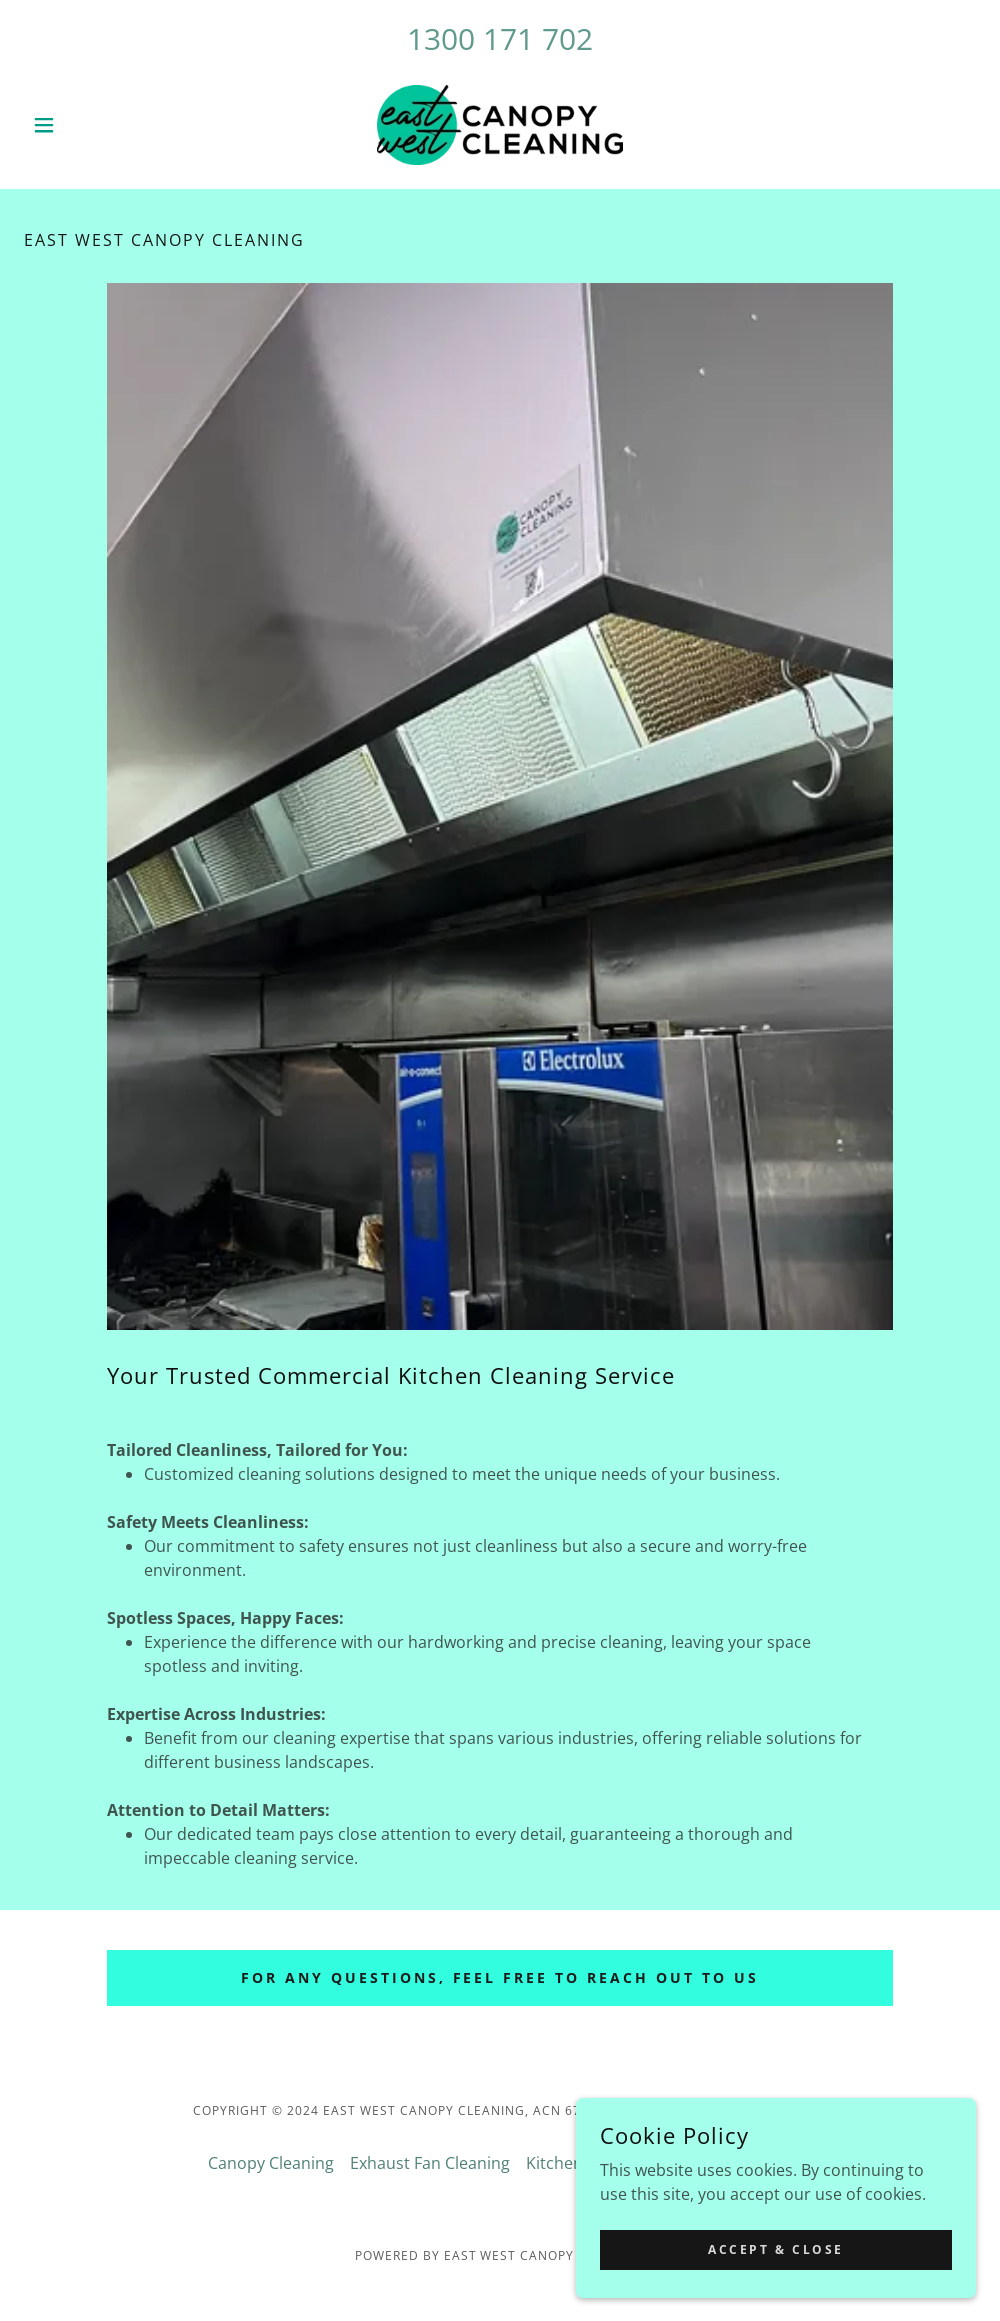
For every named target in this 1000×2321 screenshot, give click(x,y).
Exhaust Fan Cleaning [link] (430, 2163)
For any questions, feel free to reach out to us (500, 1977)
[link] (500, 125)
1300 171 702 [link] (500, 38)
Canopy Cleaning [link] (271, 2163)
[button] (95, 125)
